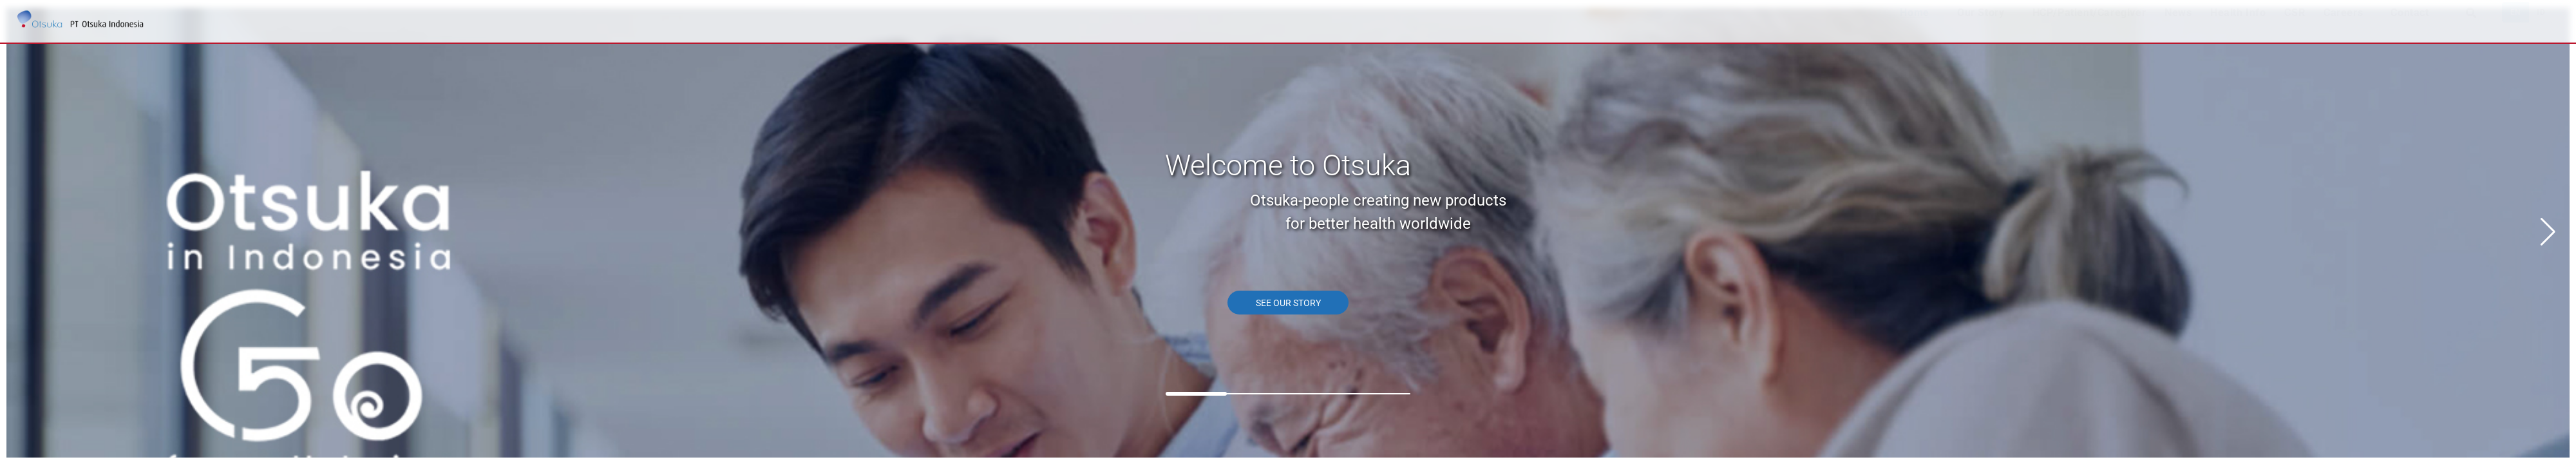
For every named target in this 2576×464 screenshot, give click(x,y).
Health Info (2238, 25)
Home (1914, 25)
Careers (2343, 25)
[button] (2548, 232)
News (2178, 25)
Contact (2410, 25)
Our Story (1980, 25)
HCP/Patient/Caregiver (2089, 25)
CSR (2294, 25)
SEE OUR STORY (1288, 303)
